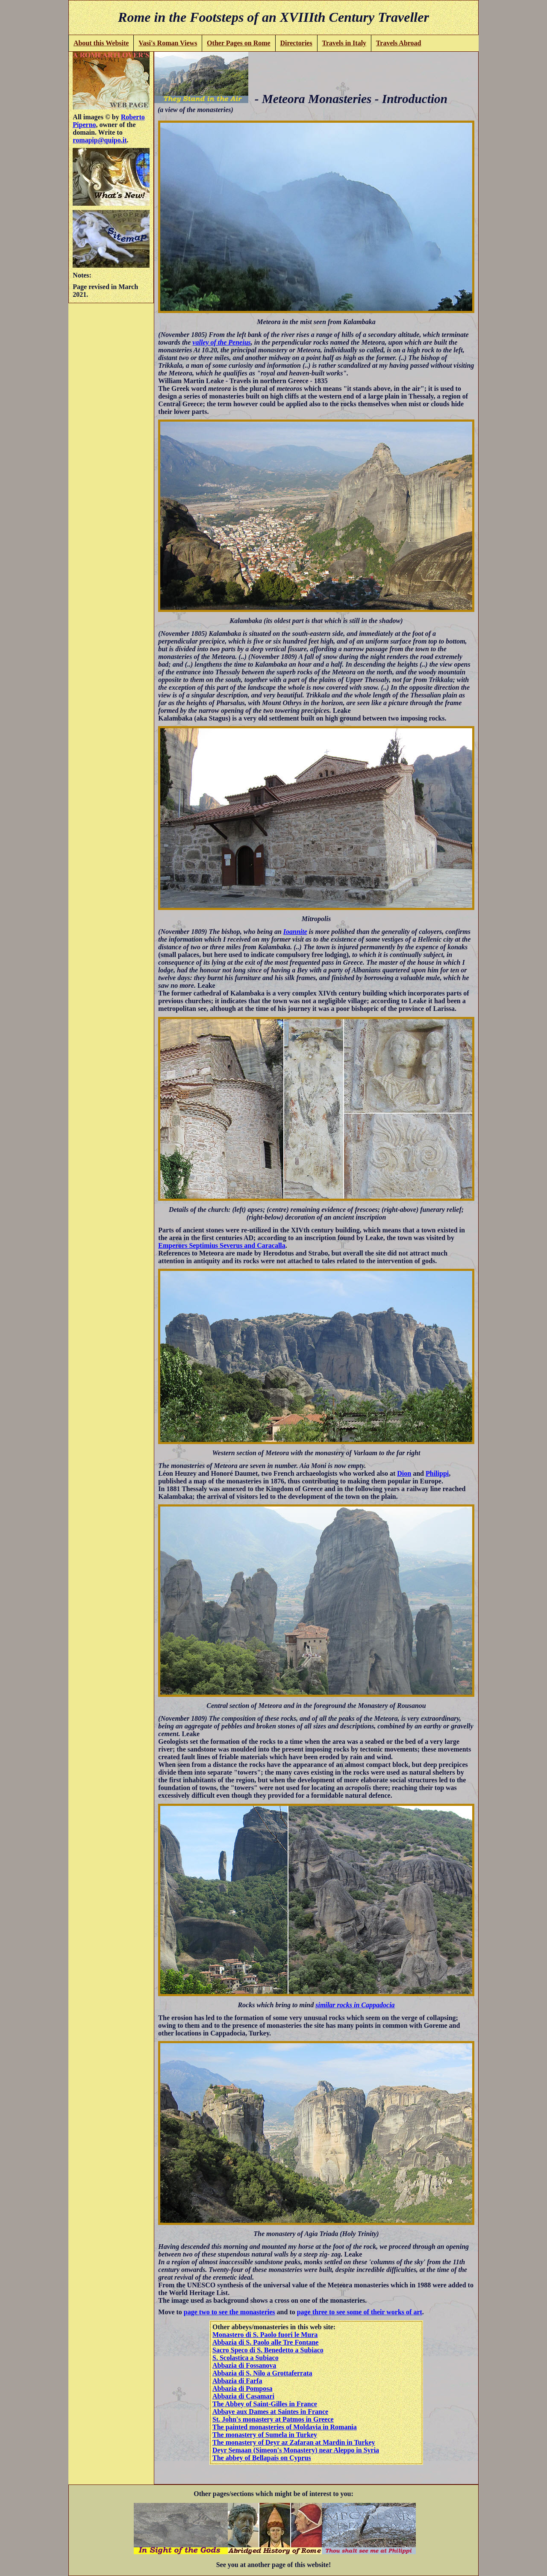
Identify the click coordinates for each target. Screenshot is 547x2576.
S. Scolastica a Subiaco (245, 2357)
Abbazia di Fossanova (244, 2365)
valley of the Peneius (221, 342)
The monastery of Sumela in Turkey (264, 2434)
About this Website (101, 43)
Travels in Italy (344, 43)
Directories (296, 43)
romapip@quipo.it (99, 140)
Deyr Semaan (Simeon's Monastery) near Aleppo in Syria (295, 2450)
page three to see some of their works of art (359, 2312)
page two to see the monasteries (229, 2312)
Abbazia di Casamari (243, 2396)
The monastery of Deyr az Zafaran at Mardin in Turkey (293, 2442)
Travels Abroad (398, 43)
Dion (404, 1473)
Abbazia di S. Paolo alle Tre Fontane (265, 2342)
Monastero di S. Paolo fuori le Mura (265, 2334)
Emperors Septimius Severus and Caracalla (221, 1245)
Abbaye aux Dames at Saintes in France (270, 2411)
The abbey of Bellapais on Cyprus (261, 2457)
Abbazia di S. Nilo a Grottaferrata (262, 2373)
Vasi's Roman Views (167, 43)
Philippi (437, 1473)
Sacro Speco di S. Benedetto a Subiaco (267, 2350)
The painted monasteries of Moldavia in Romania (284, 2427)
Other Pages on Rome (239, 43)
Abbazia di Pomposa (242, 2388)
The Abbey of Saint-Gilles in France (264, 2404)
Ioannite (295, 931)
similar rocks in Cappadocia (354, 2005)
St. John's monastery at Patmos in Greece (273, 2419)
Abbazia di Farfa (237, 2380)
